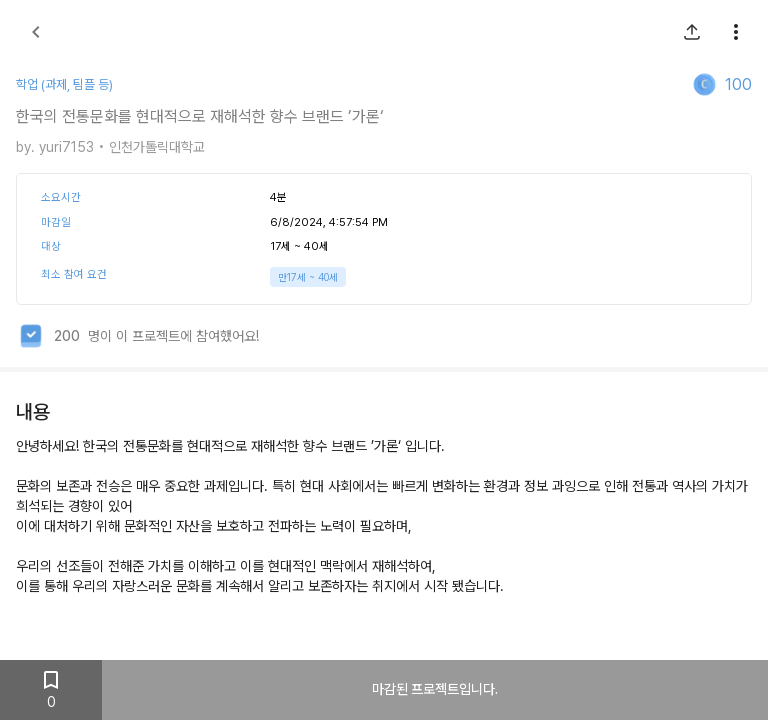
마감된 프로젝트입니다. (435, 690)
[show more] (736, 32)
